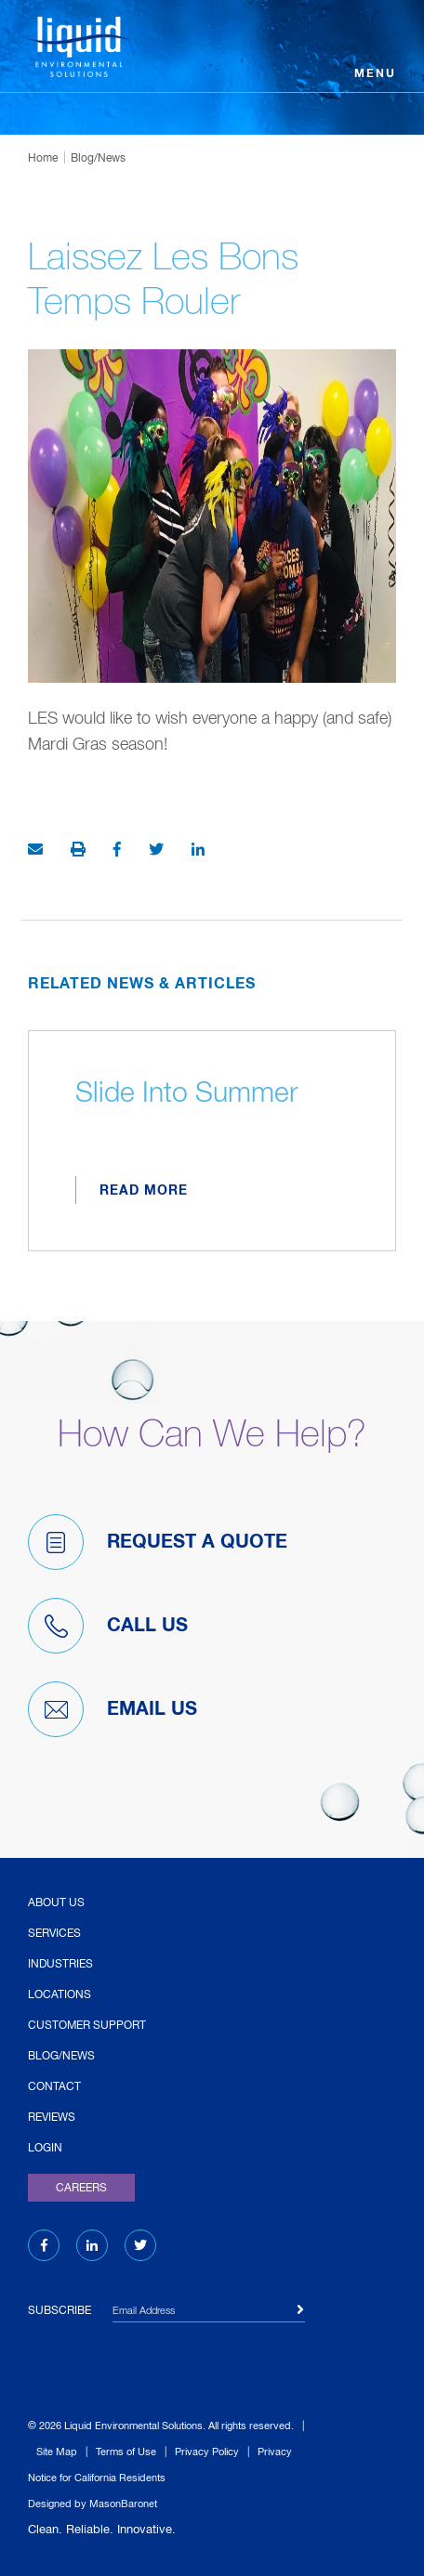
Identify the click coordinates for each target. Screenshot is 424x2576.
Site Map (56, 2452)
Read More (143, 1190)
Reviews (51, 2118)
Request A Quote (157, 1542)
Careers (81, 2188)
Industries (60, 1964)
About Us (56, 1903)
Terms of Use (126, 2452)
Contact (54, 2087)
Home (43, 158)
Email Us (112, 1709)
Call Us (108, 1626)
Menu (375, 74)
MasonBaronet (123, 2504)
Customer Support (87, 2026)
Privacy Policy (207, 2452)
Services (54, 1934)
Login (45, 2148)
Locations (59, 1995)
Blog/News (98, 158)
